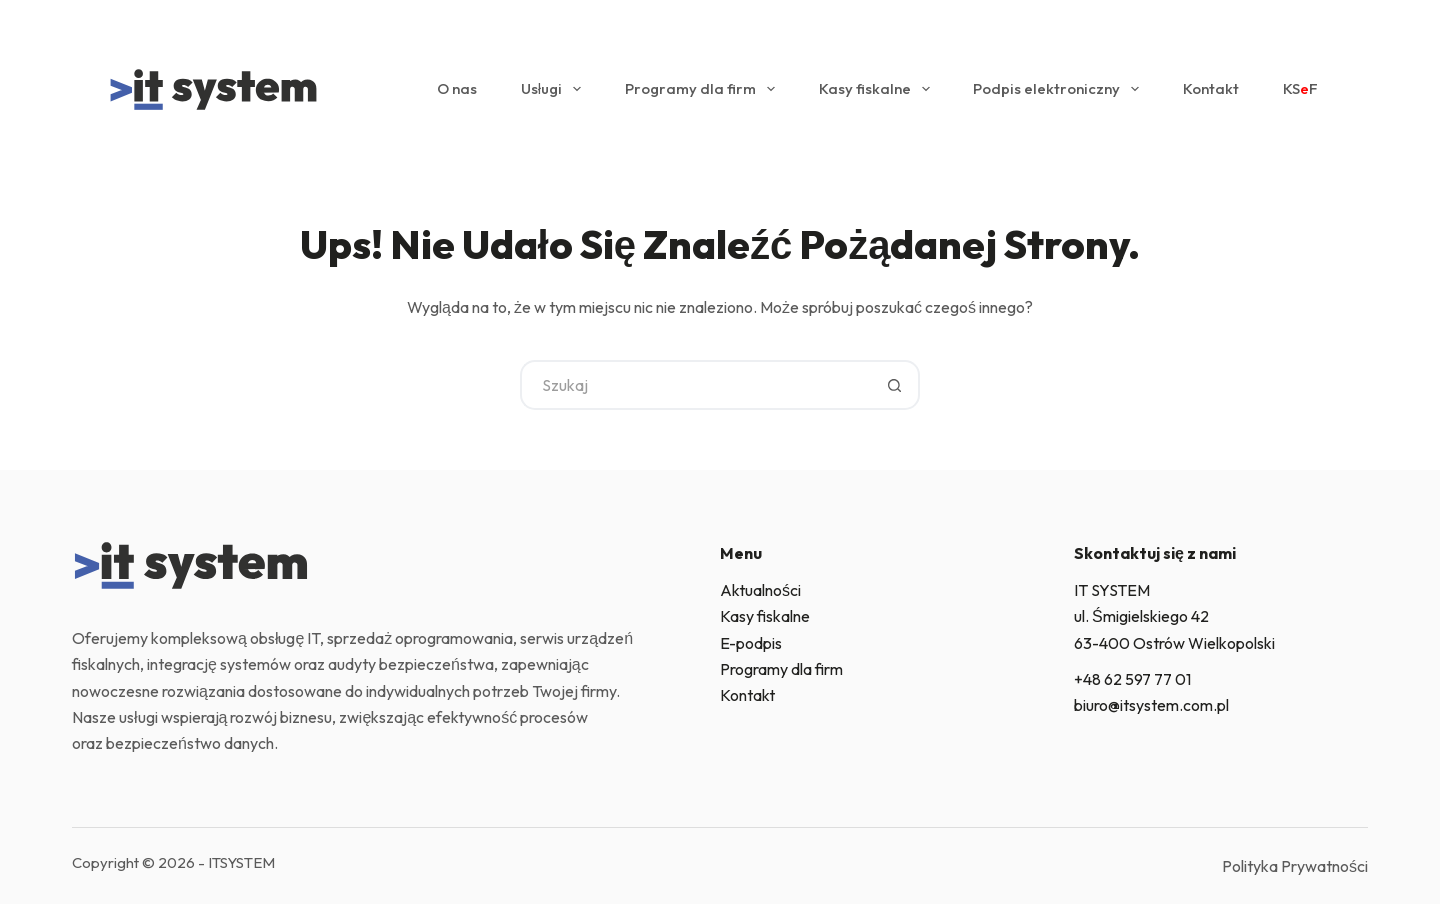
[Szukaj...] (695, 385)
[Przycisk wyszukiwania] (895, 385)
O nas (457, 88)
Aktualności (760, 590)
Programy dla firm (704, 89)
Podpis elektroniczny (1060, 89)
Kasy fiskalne (878, 89)
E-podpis (751, 643)
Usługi (555, 89)
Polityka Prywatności (1295, 866)
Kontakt (1211, 88)
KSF (1300, 89)
